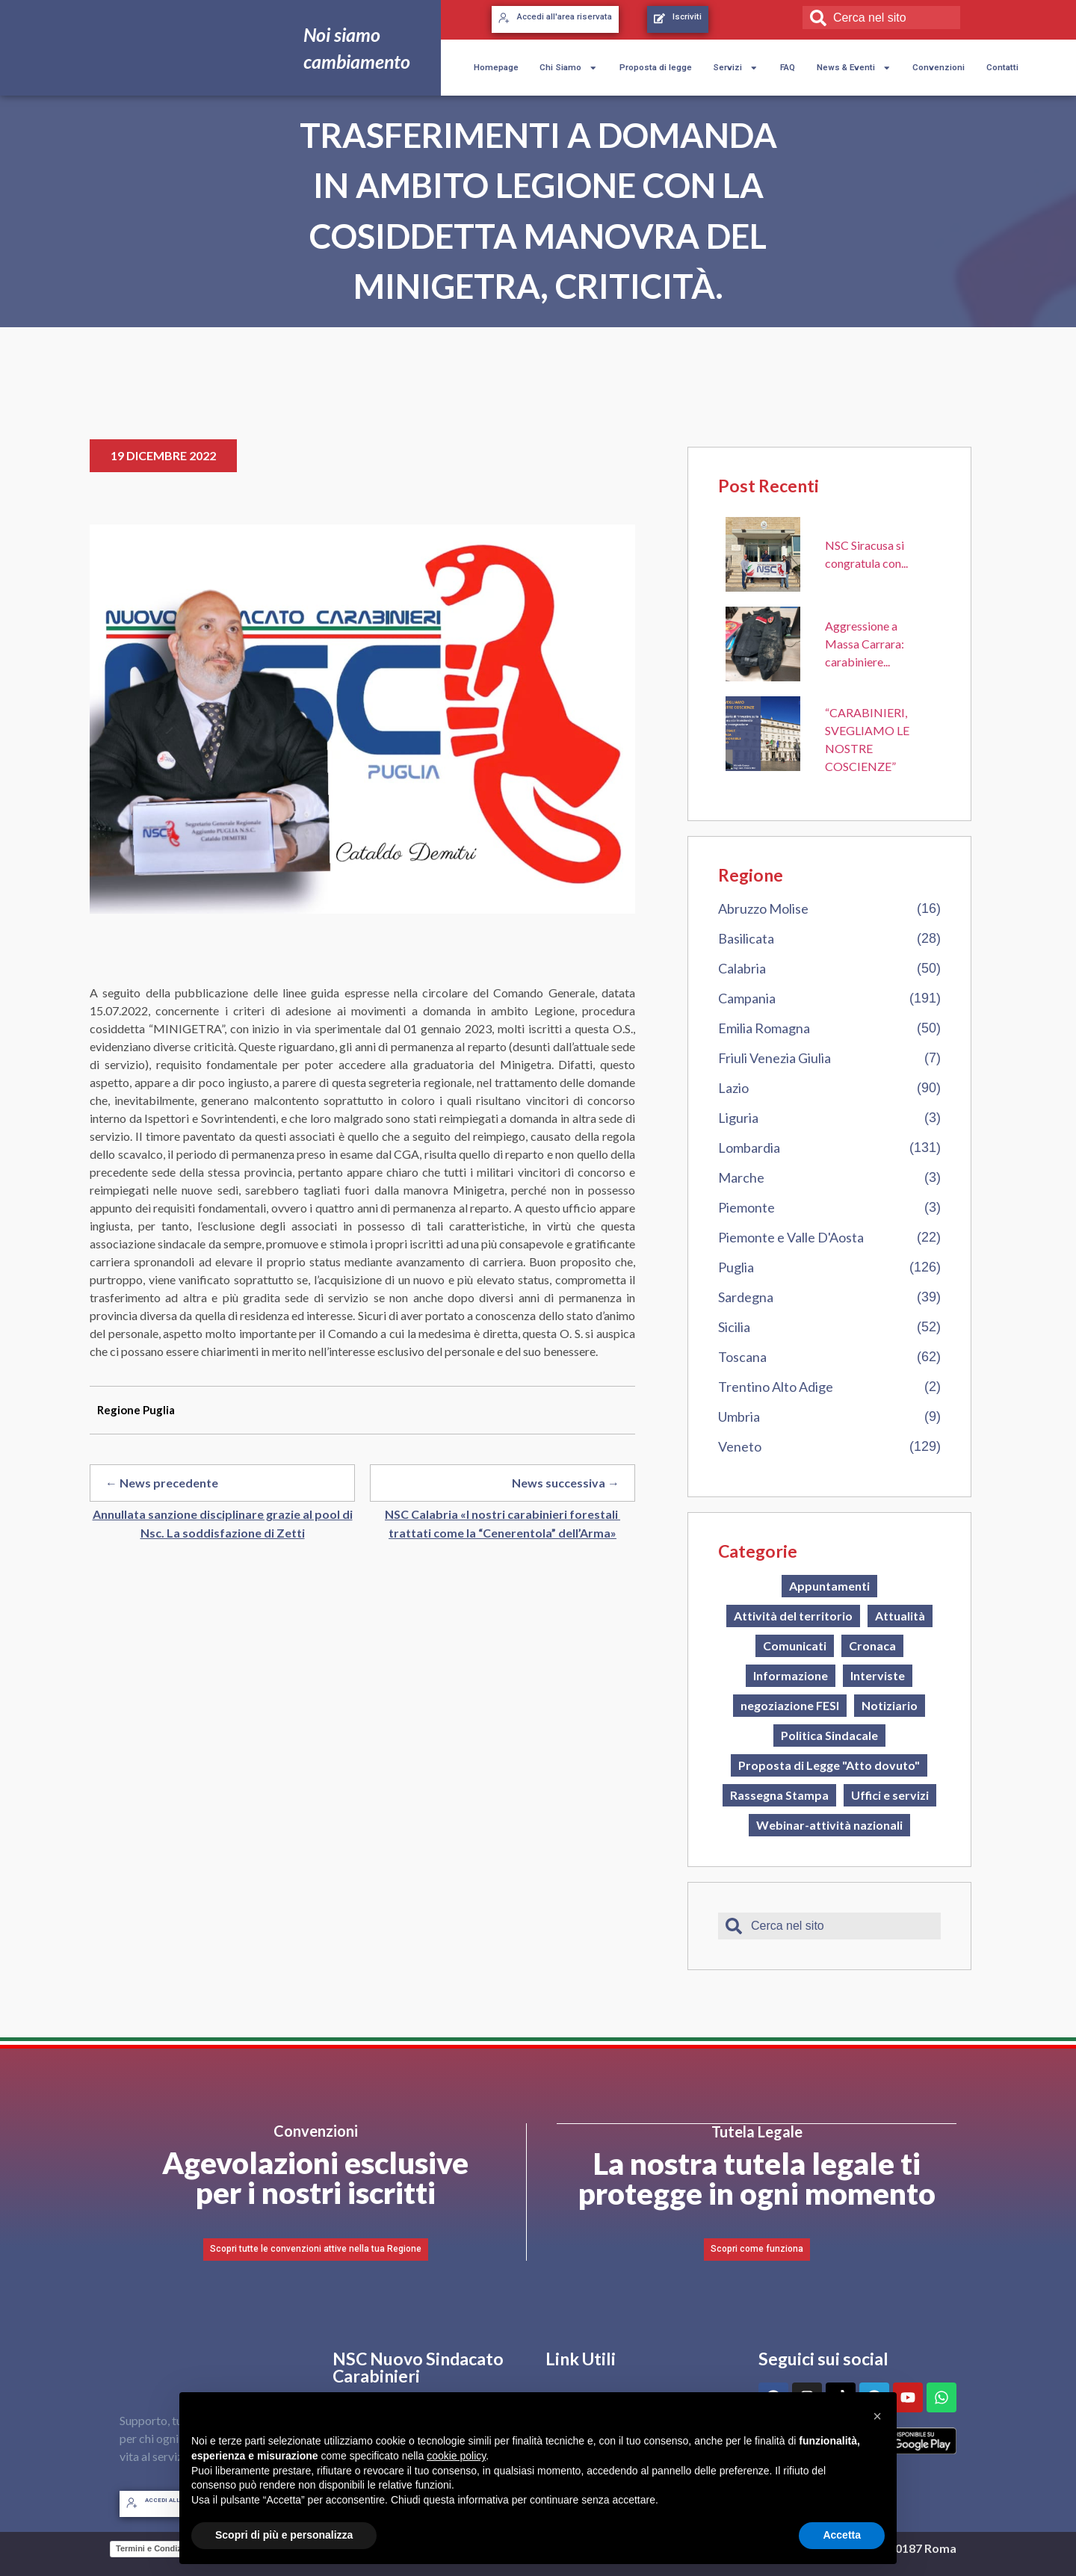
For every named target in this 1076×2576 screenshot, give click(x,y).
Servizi (735, 68)
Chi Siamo (568, 68)
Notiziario (890, 1705)
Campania (747, 998)
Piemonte (746, 1207)
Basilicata (746, 938)
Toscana (742, 1357)
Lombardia (749, 1147)
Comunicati (794, 1645)
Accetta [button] (842, 2535)
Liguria (738, 1117)
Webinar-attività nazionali (829, 1825)
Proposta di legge (655, 67)
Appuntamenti (829, 1586)
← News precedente (161, 1483)
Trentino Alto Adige (775, 1386)
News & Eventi (854, 68)
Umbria (739, 1416)
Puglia (736, 1267)
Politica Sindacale (829, 1735)
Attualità (900, 1616)
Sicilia (734, 1327)
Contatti (1002, 67)
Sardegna (745, 1297)
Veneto (739, 1446)
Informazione (790, 1675)
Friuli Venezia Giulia (774, 1058)
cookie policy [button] (456, 2456)
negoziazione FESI (789, 1705)
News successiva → (565, 1483)
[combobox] (881, 17)
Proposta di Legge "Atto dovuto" (829, 1765)
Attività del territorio (793, 1616)
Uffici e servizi (890, 1795)
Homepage (496, 67)
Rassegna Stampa (779, 1795)
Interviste (877, 1675)
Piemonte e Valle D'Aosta (791, 1237)
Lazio (733, 1088)
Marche (741, 1177)
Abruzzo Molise (763, 908)
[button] (877, 2416)
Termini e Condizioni (156, 2548)
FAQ (787, 67)
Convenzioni (938, 67)
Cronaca (872, 1645)
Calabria (742, 968)
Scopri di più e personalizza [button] (284, 2535)
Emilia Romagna (764, 1028)
